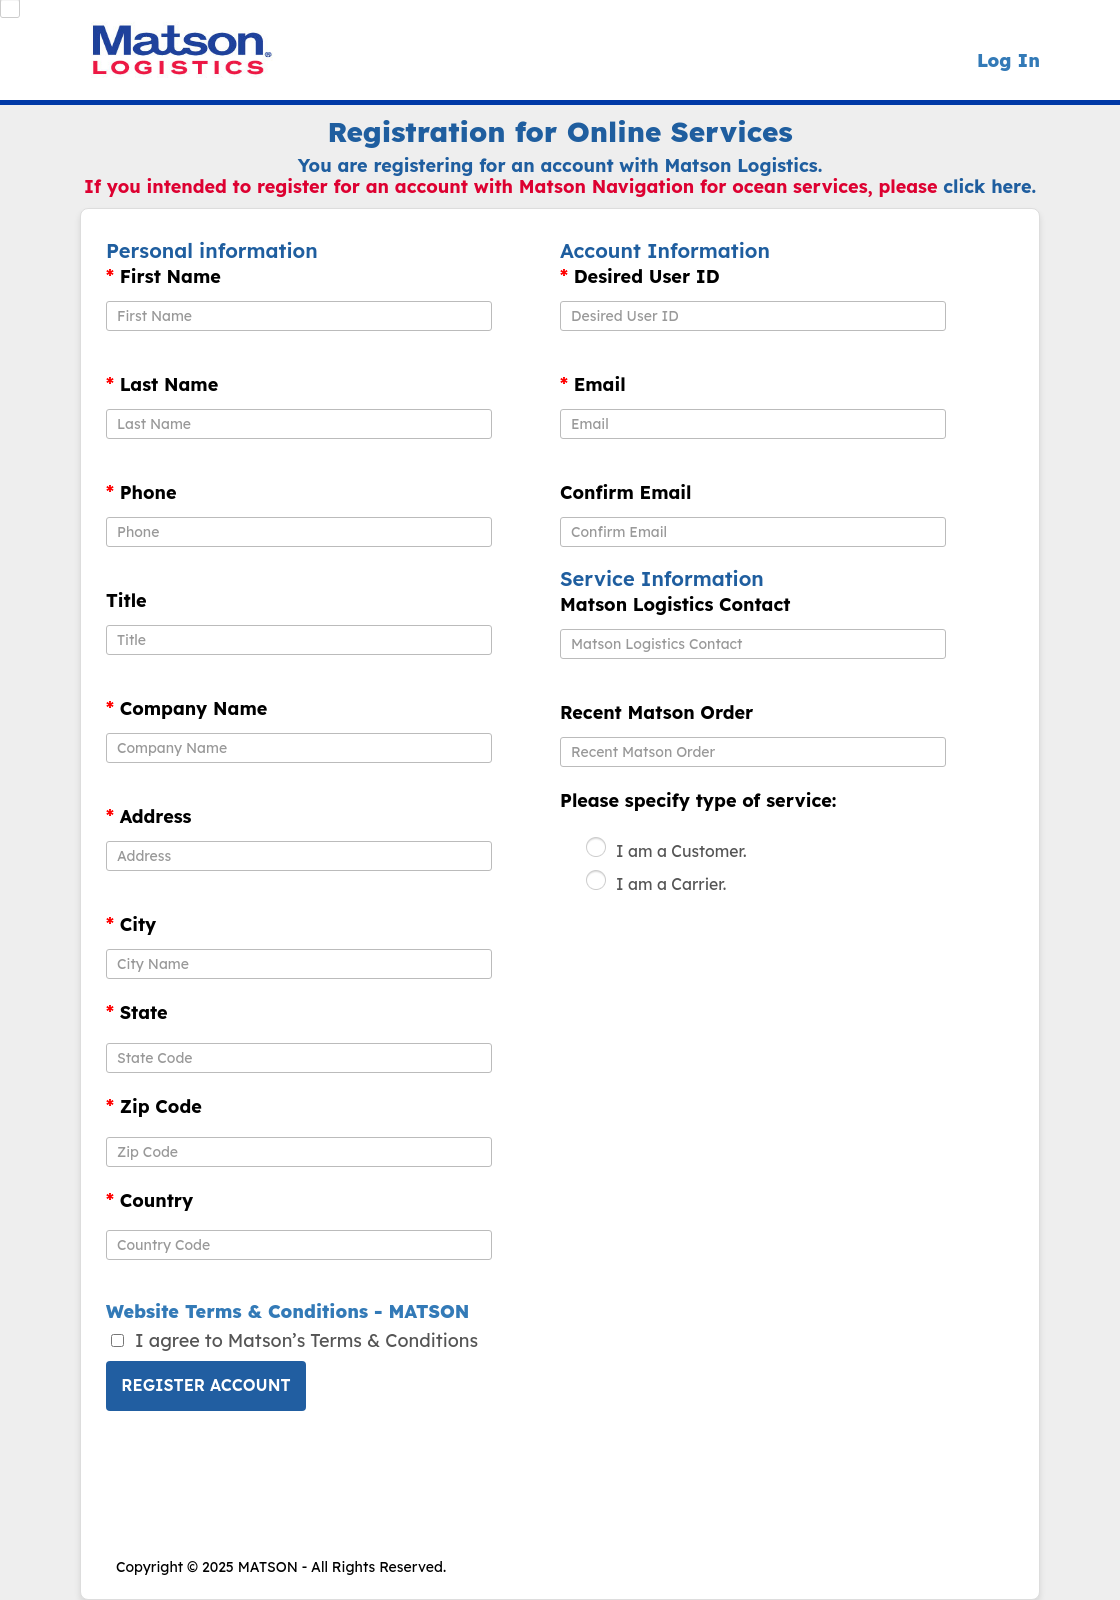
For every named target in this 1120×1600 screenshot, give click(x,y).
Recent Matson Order (656, 713)
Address (149, 817)
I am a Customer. (681, 851)
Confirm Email (626, 493)
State (137, 1012)
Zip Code (154, 1106)
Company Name (186, 709)
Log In (1008, 60)
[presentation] (258, 1478)
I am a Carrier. (671, 884)
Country (149, 1200)
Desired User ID (640, 277)
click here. (989, 186)
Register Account (205, 1385)
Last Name (162, 385)
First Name (163, 277)
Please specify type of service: (698, 801)
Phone (141, 493)
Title (126, 601)
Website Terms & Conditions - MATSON (287, 1311)
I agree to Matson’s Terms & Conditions (306, 1340)
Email (593, 385)
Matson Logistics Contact (675, 605)
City (131, 925)
